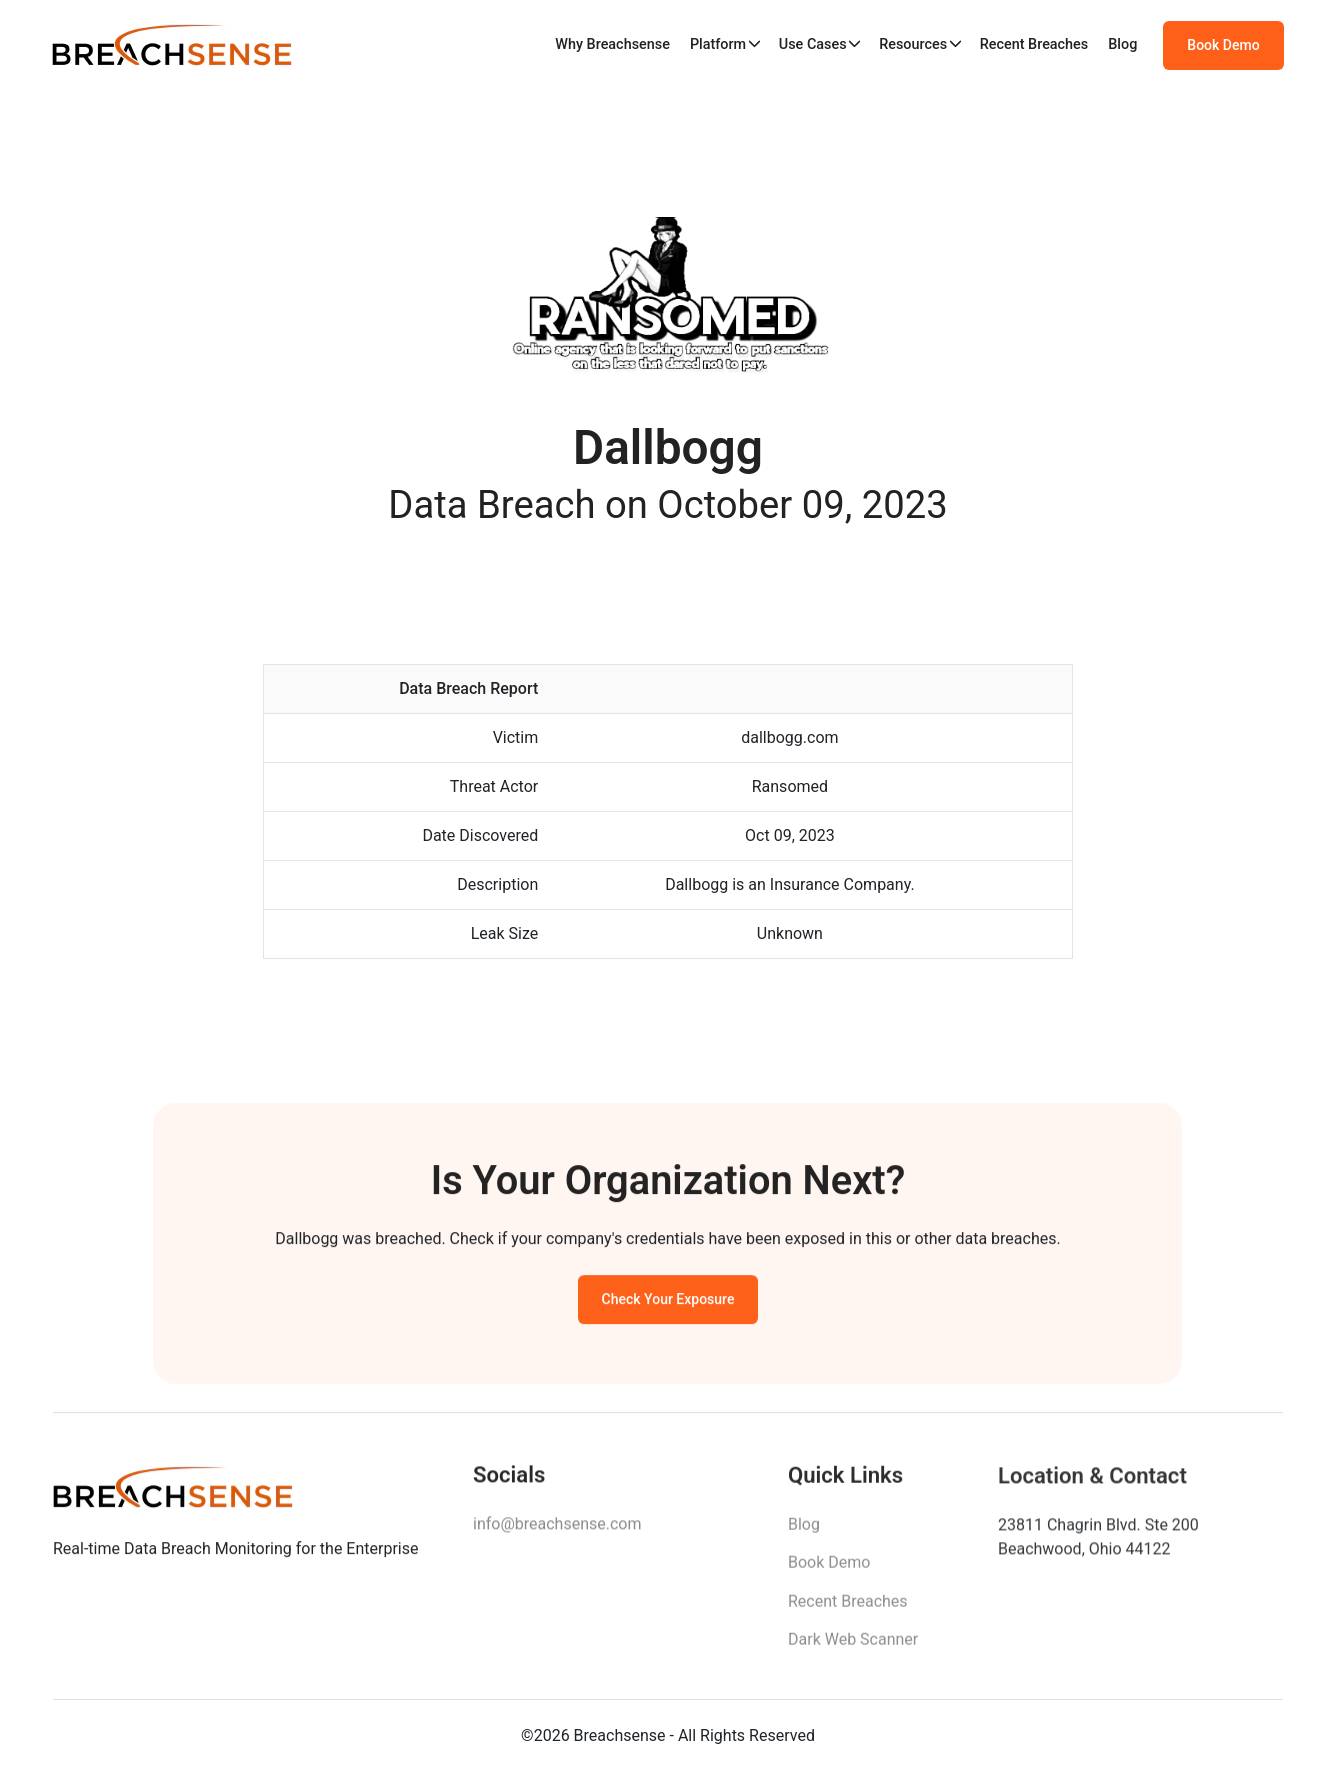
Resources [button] (913, 44)
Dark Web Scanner (853, 1645)
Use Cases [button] (813, 44)
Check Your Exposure (668, 1302)
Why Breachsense (612, 44)
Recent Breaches (1034, 44)
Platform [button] (718, 44)
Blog (1122, 44)
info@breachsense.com (557, 1528)
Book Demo (1223, 45)
